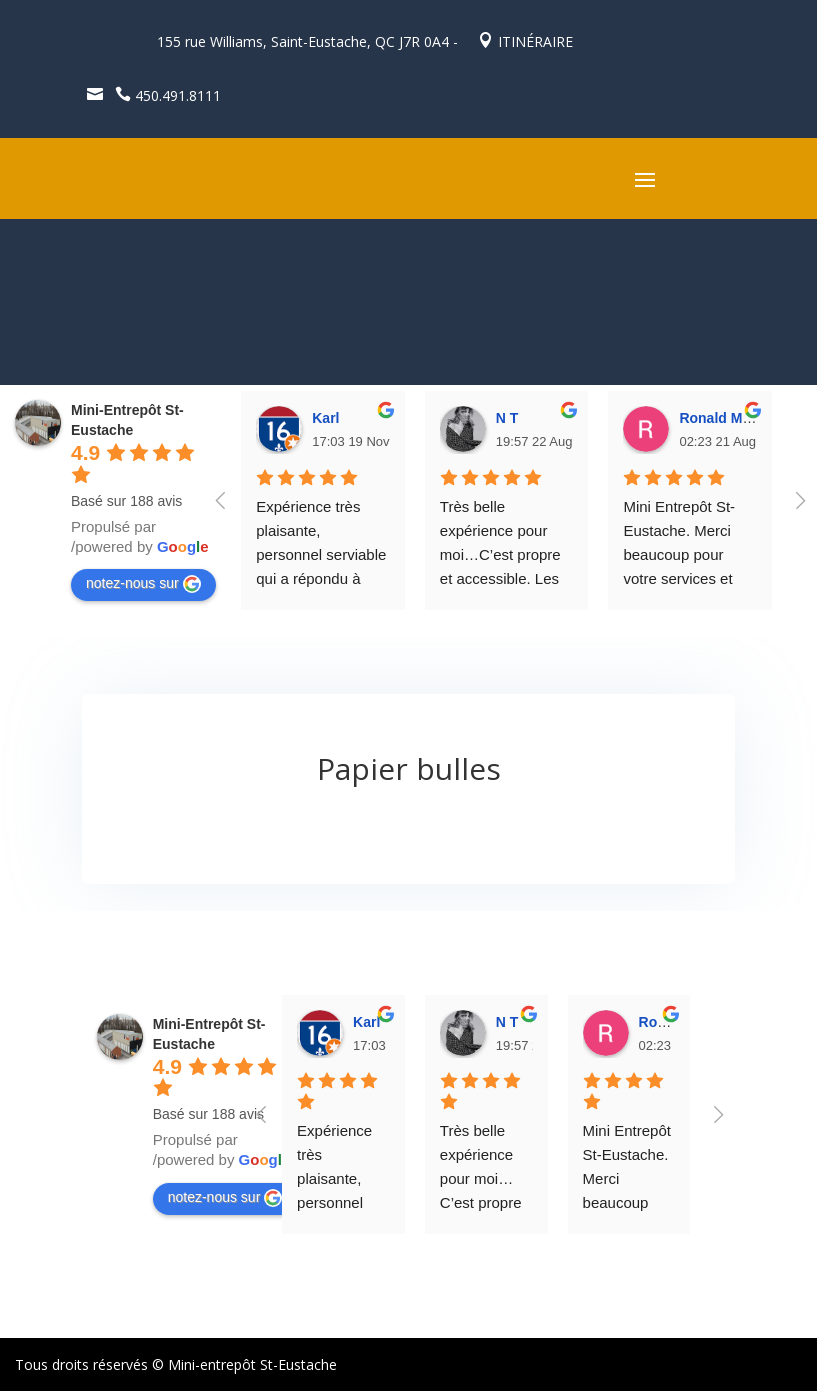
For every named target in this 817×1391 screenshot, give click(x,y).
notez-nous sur (143, 584)
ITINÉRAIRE (525, 41)
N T (507, 418)
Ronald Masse (726, 418)
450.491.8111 (164, 95)
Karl (325, 418)
